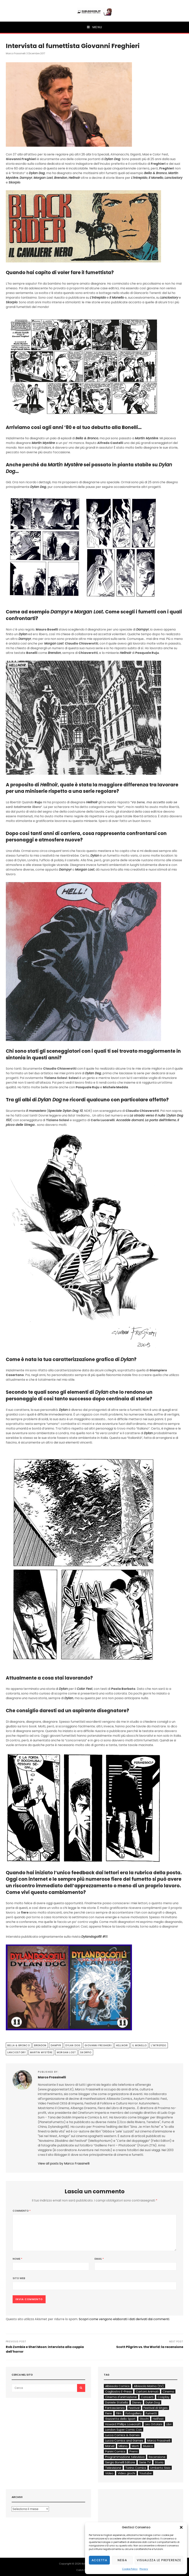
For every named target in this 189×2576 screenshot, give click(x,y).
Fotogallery (134, 2413)
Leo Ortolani (153, 2424)
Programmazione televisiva (125, 2457)
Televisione (113, 2468)
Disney (136, 2402)
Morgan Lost (66, 2052)
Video (109, 2473)
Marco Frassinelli (16, 53)
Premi (133, 2451)
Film (118, 2413)
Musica (148, 2446)
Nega (122, 2560)
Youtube (145, 2473)
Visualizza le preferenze (159, 2560)
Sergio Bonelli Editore (120, 2462)
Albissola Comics (117, 2386)
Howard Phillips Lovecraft (123, 2424)
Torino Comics (135, 2468)
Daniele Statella (116, 2402)
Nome (17, 2259)
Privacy (144, 2569)
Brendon (40, 2045)
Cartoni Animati (147, 2391)
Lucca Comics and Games (124, 2440)
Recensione (157, 2457)
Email (99, 2259)
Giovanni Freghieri (98, 2045)
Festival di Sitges (156, 2408)
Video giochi (126, 2473)
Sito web (19, 2278)
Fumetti (151, 2413)
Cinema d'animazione (121, 2397)
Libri (169, 2424)
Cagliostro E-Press (118, 2391)
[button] (181, 2527)
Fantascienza (115, 2408)
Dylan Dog (72, 2045)
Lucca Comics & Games (122, 2435)
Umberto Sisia (160, 2468)
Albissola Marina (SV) (149, 2386)
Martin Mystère (41, 2052)
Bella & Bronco (18, 2045)
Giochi (144, 2419)
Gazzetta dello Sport (120, 2419)
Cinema (168, 2391)
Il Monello (139, 2045)
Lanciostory (16, 2052)
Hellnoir (122, 2045)
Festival (134, 2408)
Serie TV (145, 2462)
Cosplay (163, 2397)
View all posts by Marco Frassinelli (63, 2163)
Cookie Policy (130, 2569)
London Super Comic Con (123, 2430)
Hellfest (158, 2419)
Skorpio (85, 2052)
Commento (22, 2211)
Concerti (147, 2397)
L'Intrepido (158, 2045)
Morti (135, 2446)
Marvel (109, 2446)
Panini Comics (115, 2451)
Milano (123, 2446)
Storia (159, 2462)
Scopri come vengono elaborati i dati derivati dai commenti (124, 2319)
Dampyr (56, 2045)
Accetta (99, 2560)
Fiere (108, 2413)
